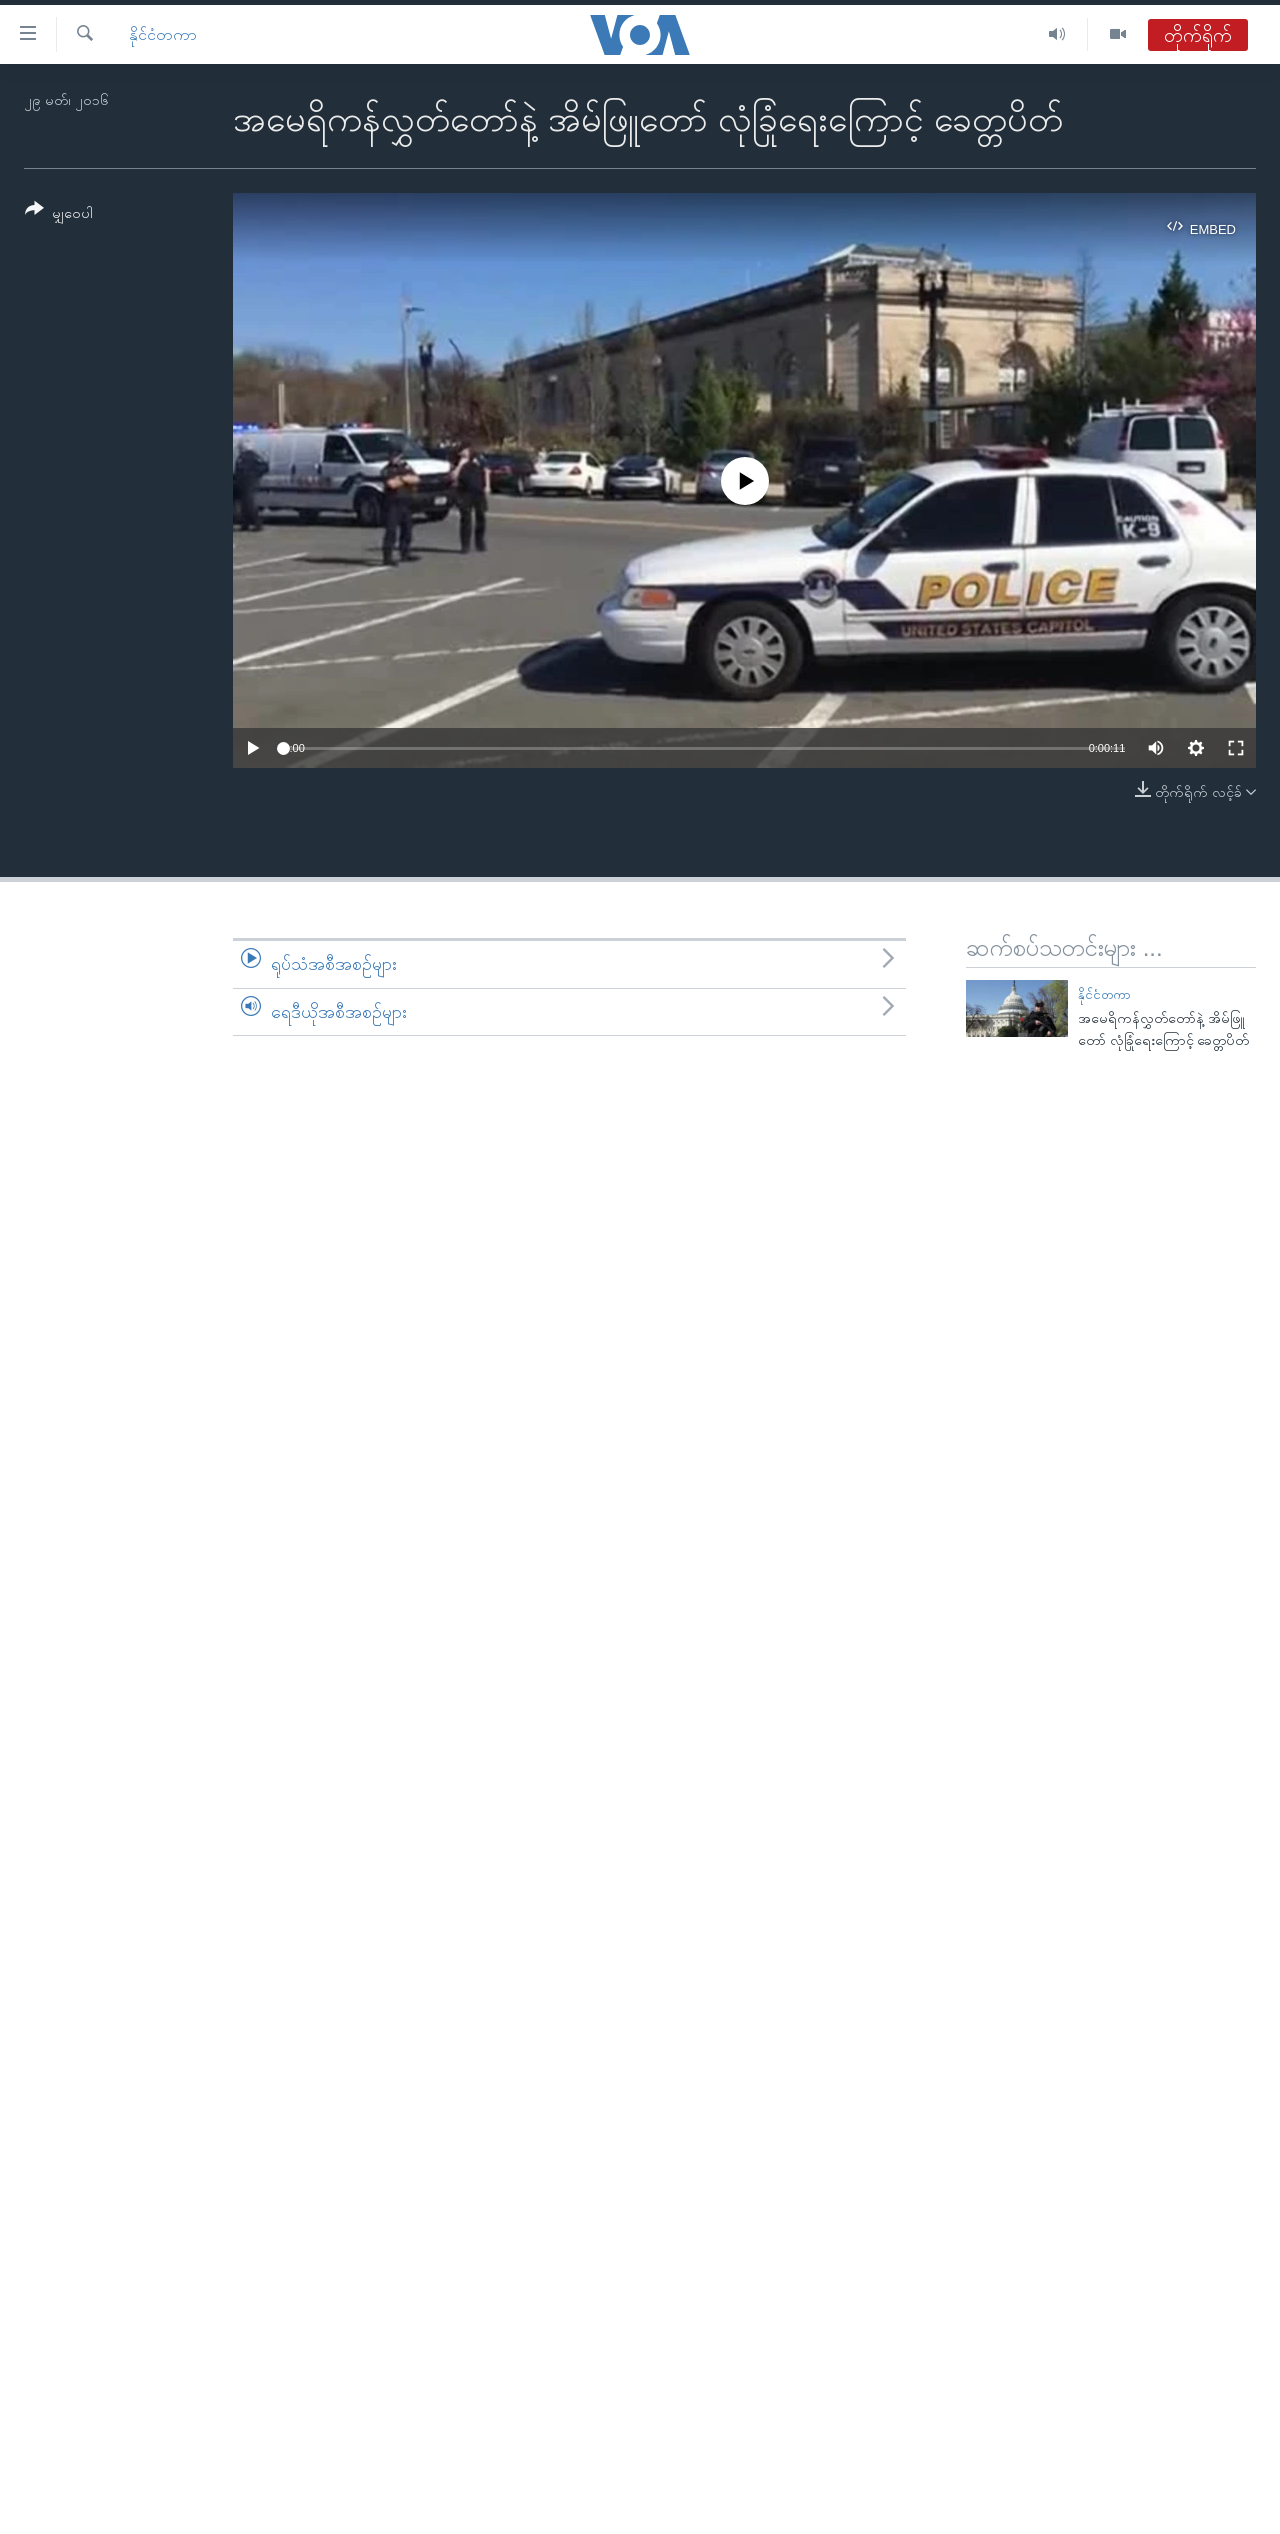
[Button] (59, 214)
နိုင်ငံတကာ (163, 34)
